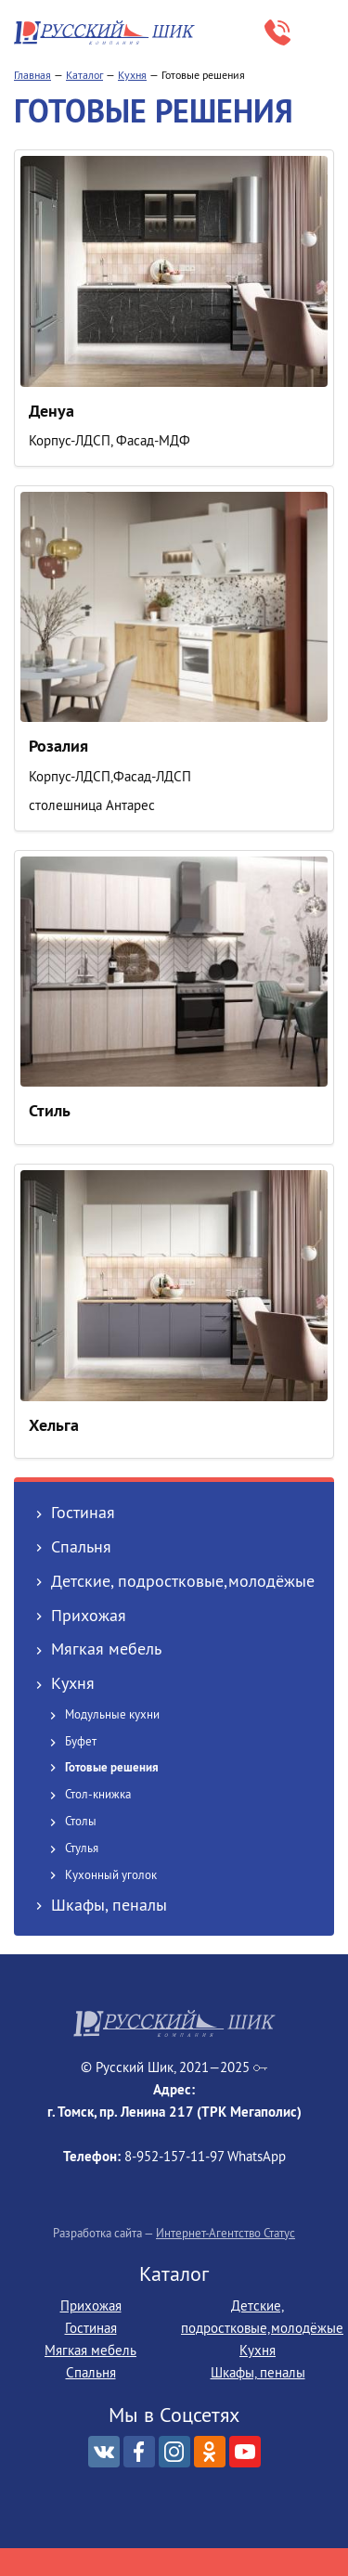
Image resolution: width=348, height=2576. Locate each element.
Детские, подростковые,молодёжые (183, 1580)
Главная (32, 75)
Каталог (84, 75)
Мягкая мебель (106, 1648)
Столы (81, 1820)
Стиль (50, 1110)
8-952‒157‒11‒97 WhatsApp (277, 32)
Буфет (81, 1740)
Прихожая (88, 1615)
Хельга (54, 1425)
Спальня (81, 1546)
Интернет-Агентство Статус (225, 2232)
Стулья (81, 1847)
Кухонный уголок (111, 1874)
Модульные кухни (112, 1714)
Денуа (51, 410)
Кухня (132, 75)
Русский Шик (107, 32)
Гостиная (83, 1512)
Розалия (58, 745)
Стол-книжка (98, 1793)
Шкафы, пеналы (109, 1904)
